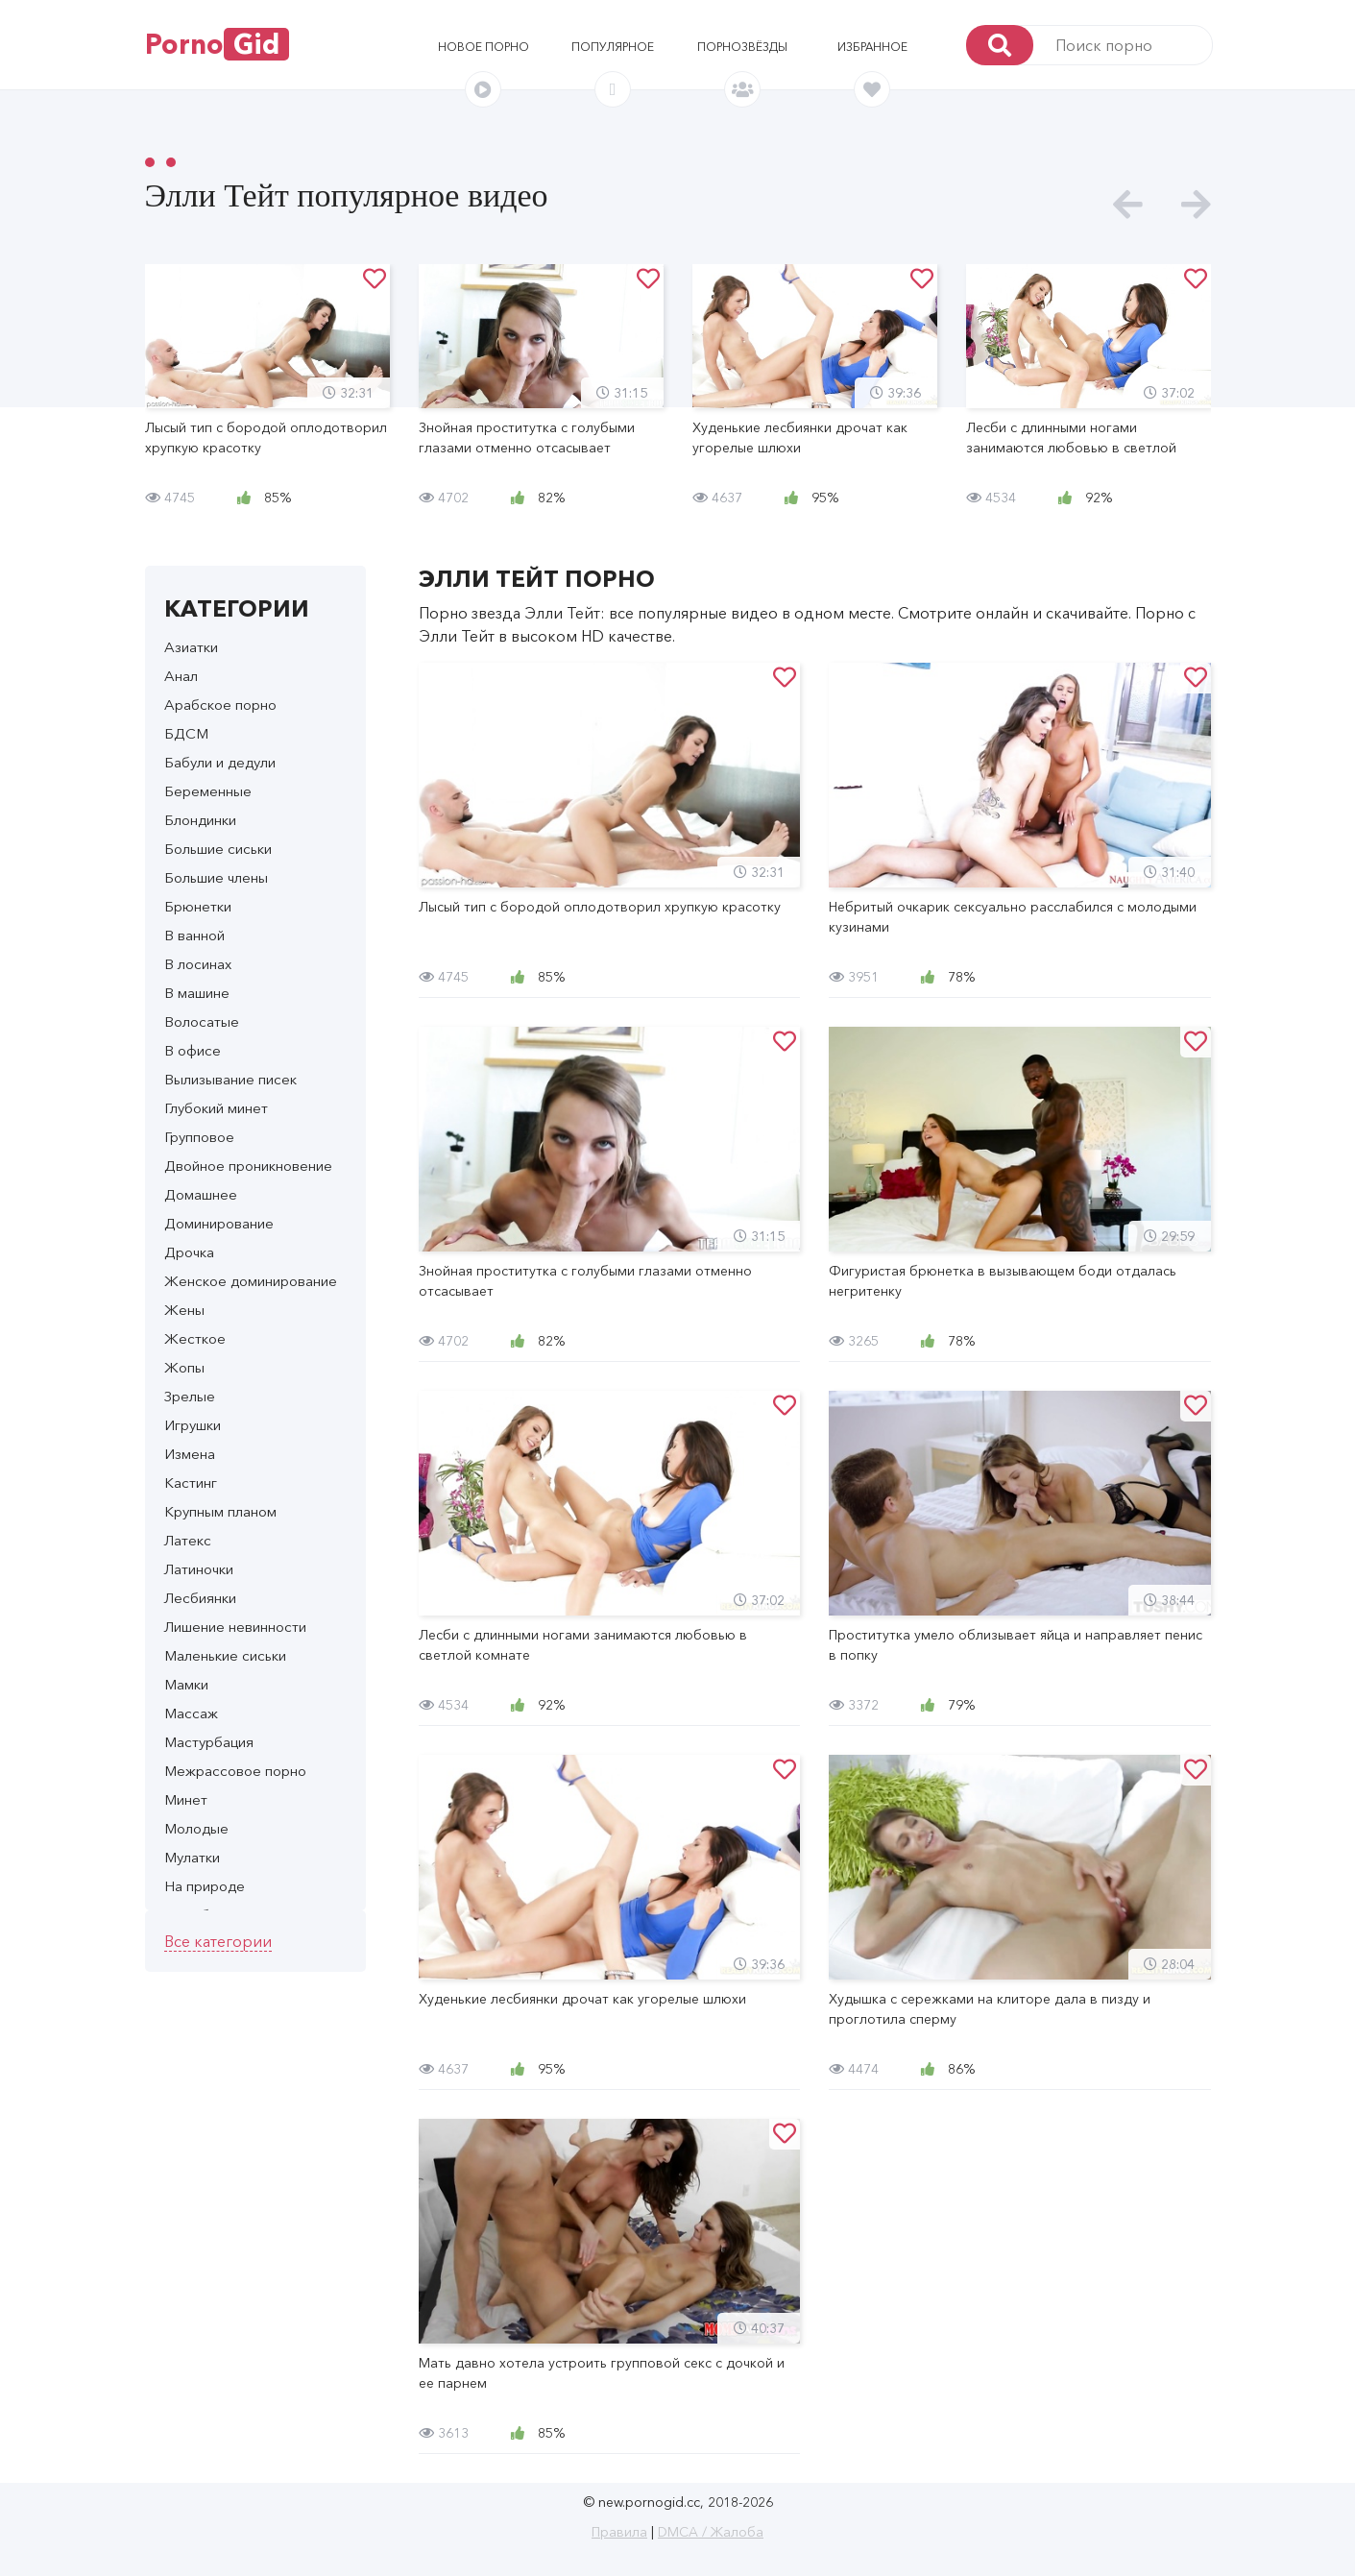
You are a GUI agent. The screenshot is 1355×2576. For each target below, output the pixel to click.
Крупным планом (220, 1511)
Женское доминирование (250, 1281)
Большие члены (216, 877)
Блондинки (200, 820)
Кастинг (190, 1482)
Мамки (186, 1684)
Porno (217, 44)
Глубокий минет (216, 1108)
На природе (204, 1886)
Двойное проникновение (248, 1165)
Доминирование (219, 1223)
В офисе (192, 1050)
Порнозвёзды (742, 46)
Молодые (196, 1828)
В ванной (194, 935)
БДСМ (186, 733)
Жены (184, 1309)
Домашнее (200, 1194)
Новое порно (483, 46)
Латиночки (198, 1569)
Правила (619, 2531)
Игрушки (192, 1425)
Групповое (199, 1137)
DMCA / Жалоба (710, 2531)
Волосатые (201, 1021)
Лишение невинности (235, 1626)
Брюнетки (197, 906)
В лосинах (197, 964)
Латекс (187, 1540)
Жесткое (195, 1338)
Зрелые (189, 1396)
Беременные (208, 791)
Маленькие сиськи (225, 1655)
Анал (181, 676)
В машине (197, 993)
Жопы (184, 1367)
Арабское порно (220, 704)
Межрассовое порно (235, 1771)
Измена (189, 1454)
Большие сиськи (218, 848)
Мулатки (192, 1857)
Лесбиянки (200, 1598)
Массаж (191, 1713)
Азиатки (191, 647)
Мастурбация (209, 1742)
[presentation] (1128, 205)
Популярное (612, 46)
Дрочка (189, 1252)
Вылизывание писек (230, 1079)
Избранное (872, 46)
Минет (185, 1799)
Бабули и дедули (220, 762)
